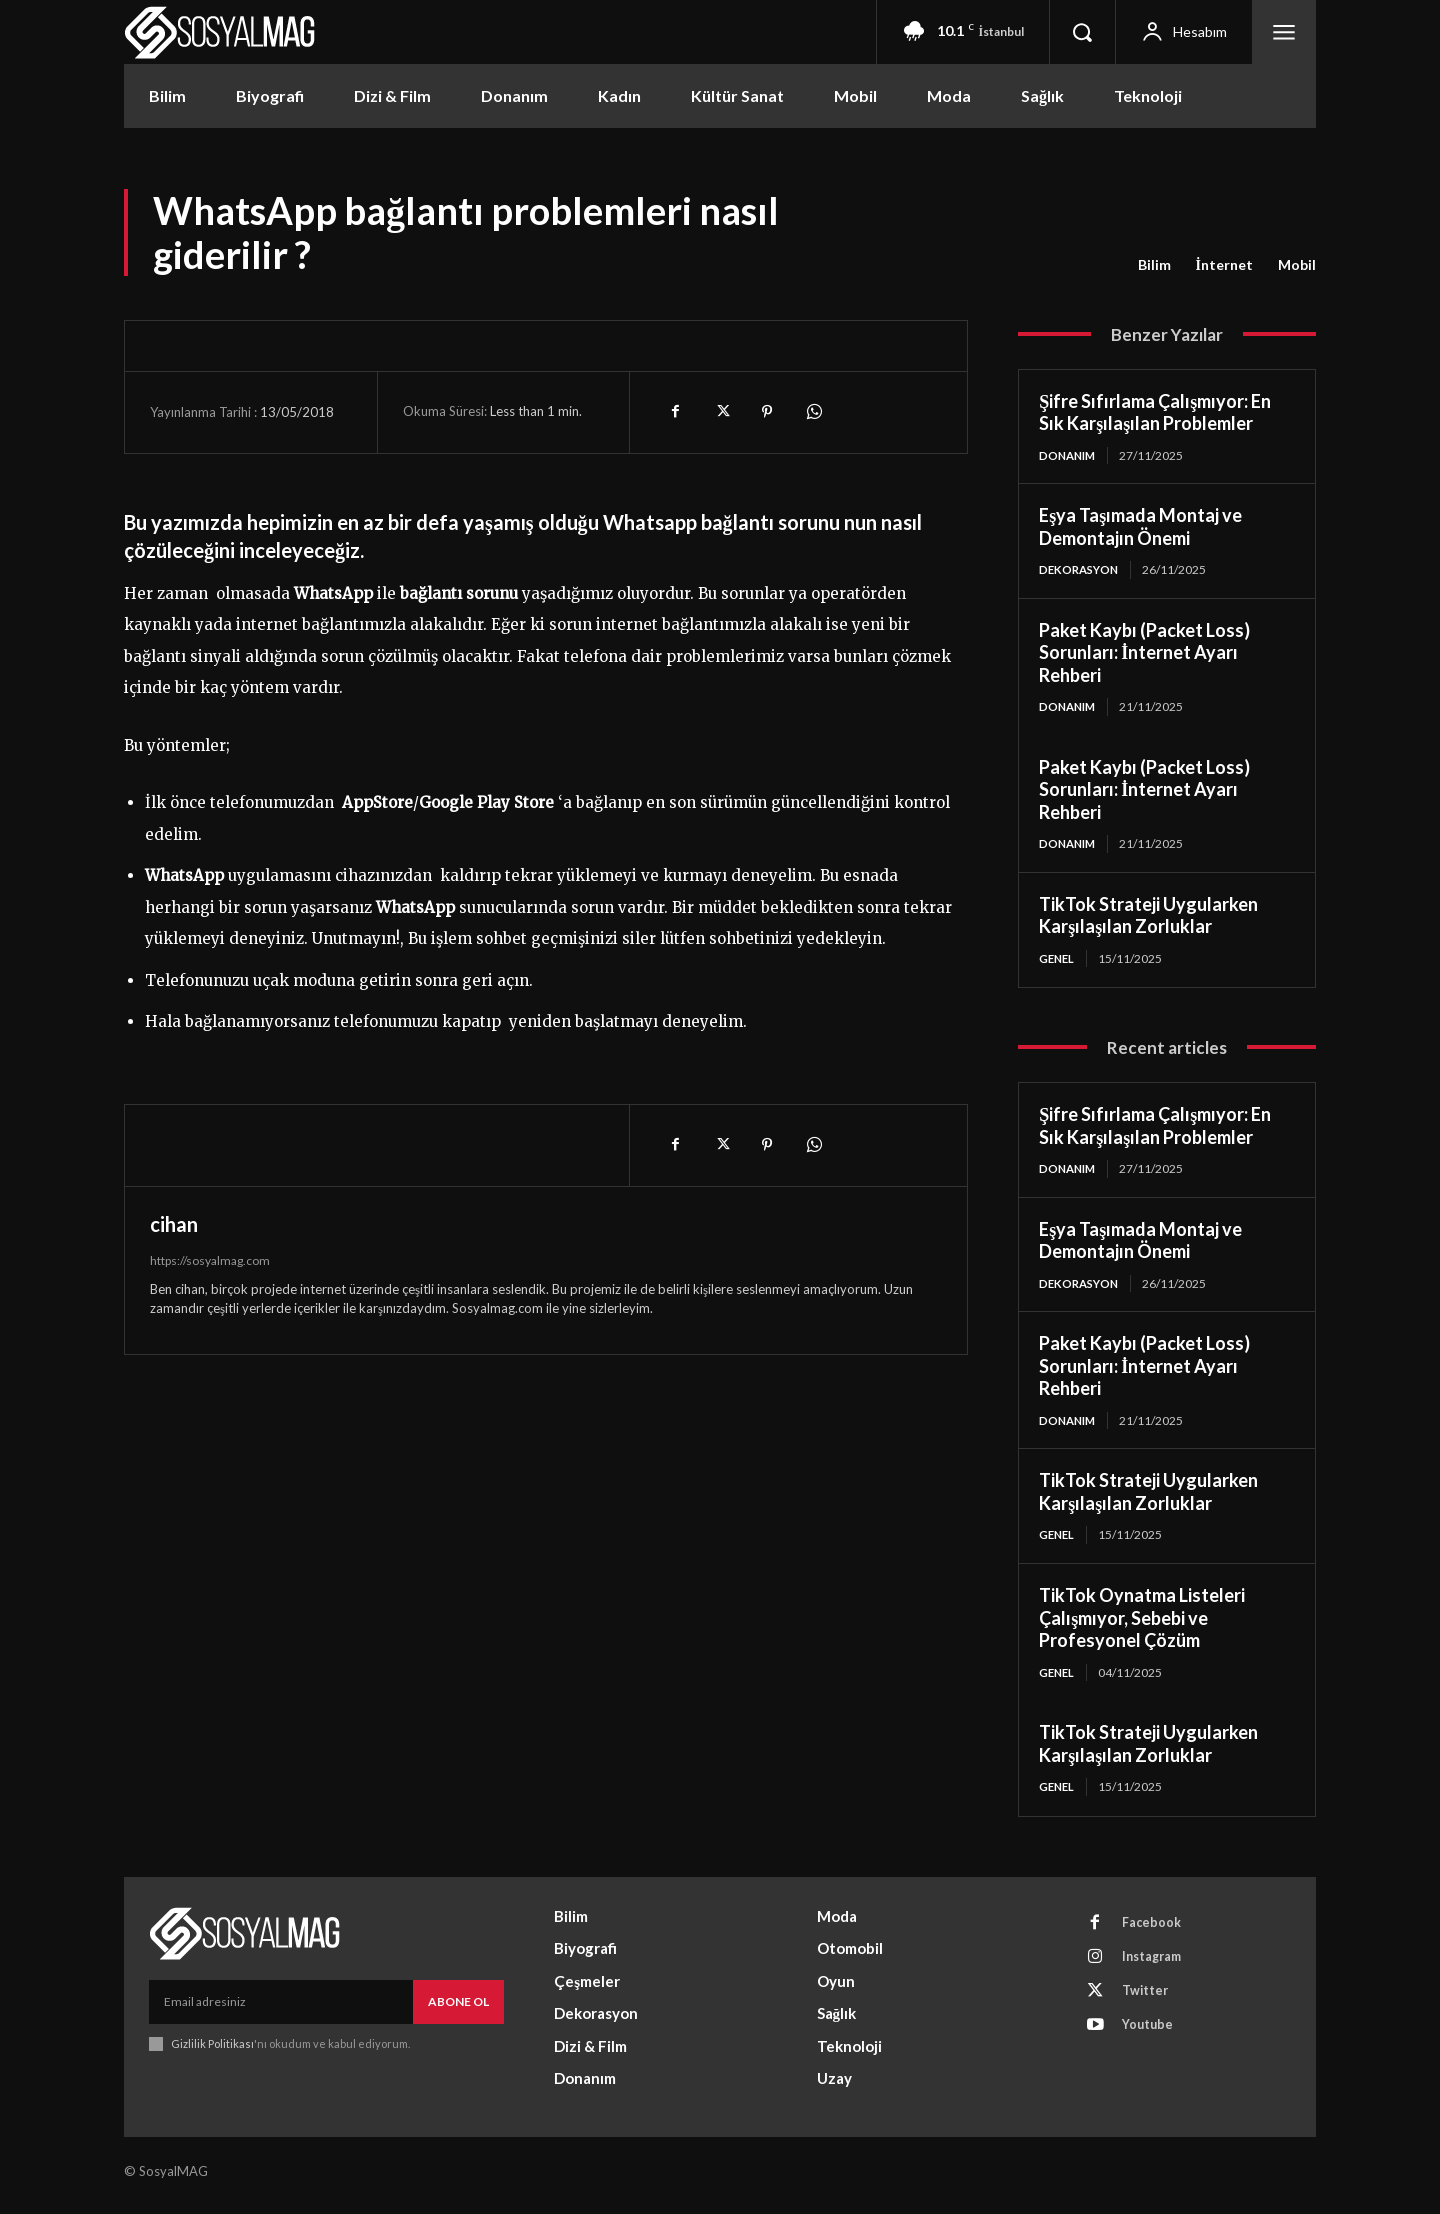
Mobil (1297, 265)
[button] (1082, 32)
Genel (1058, 961)
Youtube (1151, 2044)
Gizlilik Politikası (212, 2052)
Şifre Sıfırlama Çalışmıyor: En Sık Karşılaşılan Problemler (1155, 412)
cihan (174, 1224)
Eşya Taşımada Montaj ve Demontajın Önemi (1140, 527)
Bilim (1154, 265)
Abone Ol (458, 2010)
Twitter (1149, 2007)
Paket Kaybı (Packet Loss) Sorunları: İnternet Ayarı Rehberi (1144, 654)
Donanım (1069, 455)
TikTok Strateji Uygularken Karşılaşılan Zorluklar (1148, 918)
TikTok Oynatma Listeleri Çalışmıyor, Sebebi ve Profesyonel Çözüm (1142, 1625)
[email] (281, 2011)
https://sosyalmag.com (210, 1260)
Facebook (1155, 1933)
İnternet (1224, 265)
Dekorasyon (1081, 570)
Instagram (1157, 1970)
